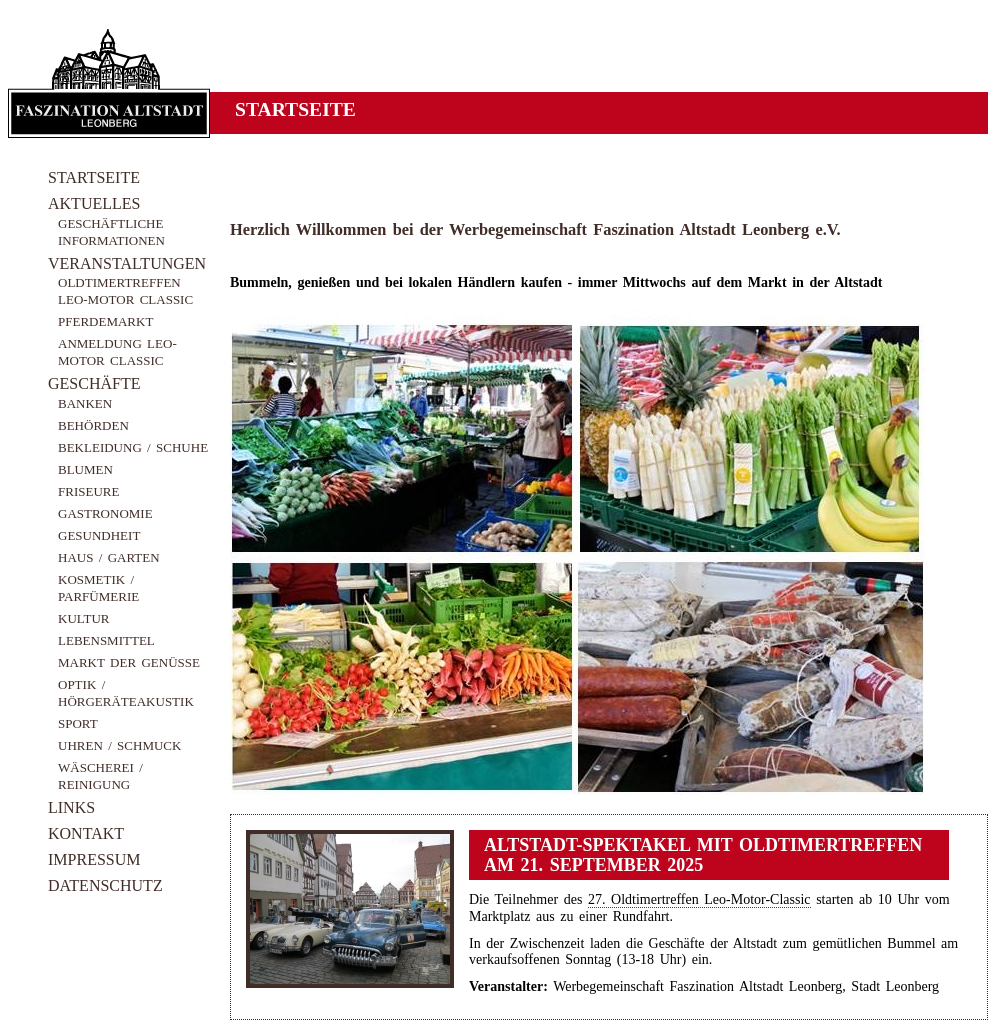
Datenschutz (105, 885)
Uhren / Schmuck (119, 745)
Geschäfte (94, 383)
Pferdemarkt (105, 321)
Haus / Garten (109, 557)
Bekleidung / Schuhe (133, 447)
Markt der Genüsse (129, 662)
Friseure (88, 491)
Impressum (94, 859)
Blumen (85, 469)
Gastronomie (105, 513)
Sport (78, 723)
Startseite (94, 177)
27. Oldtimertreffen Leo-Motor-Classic (699, 899)
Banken (85, 403)
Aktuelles (94, 203)
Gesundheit (99, 535)
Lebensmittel (106, 640)
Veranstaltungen (127, 263)
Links (71, 807)
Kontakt (86, 833)
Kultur (84, 618)
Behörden (93, 425)
